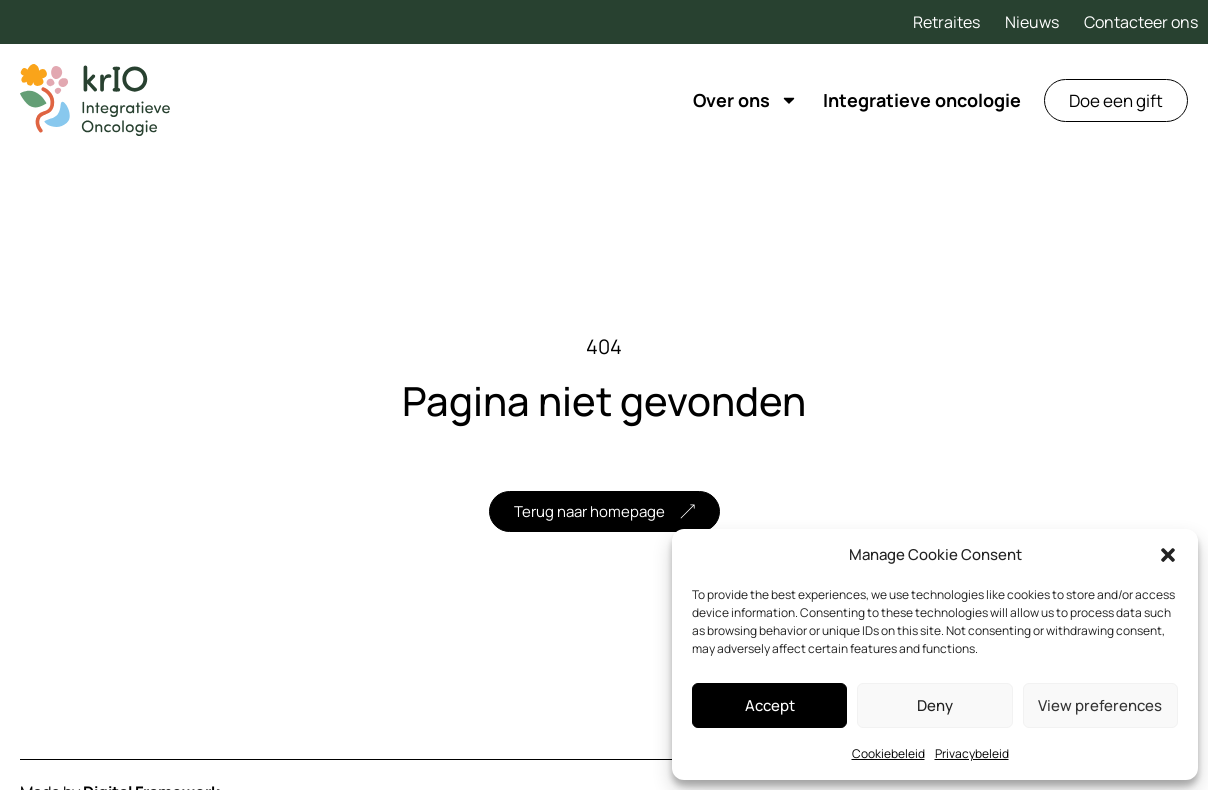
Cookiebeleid (888, 753)
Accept (770, 705)
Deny (935, 705)
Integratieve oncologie (922, 100)
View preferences (1100, 705)
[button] (1168, 555)
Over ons (745, 100)
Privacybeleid (972, 753)
